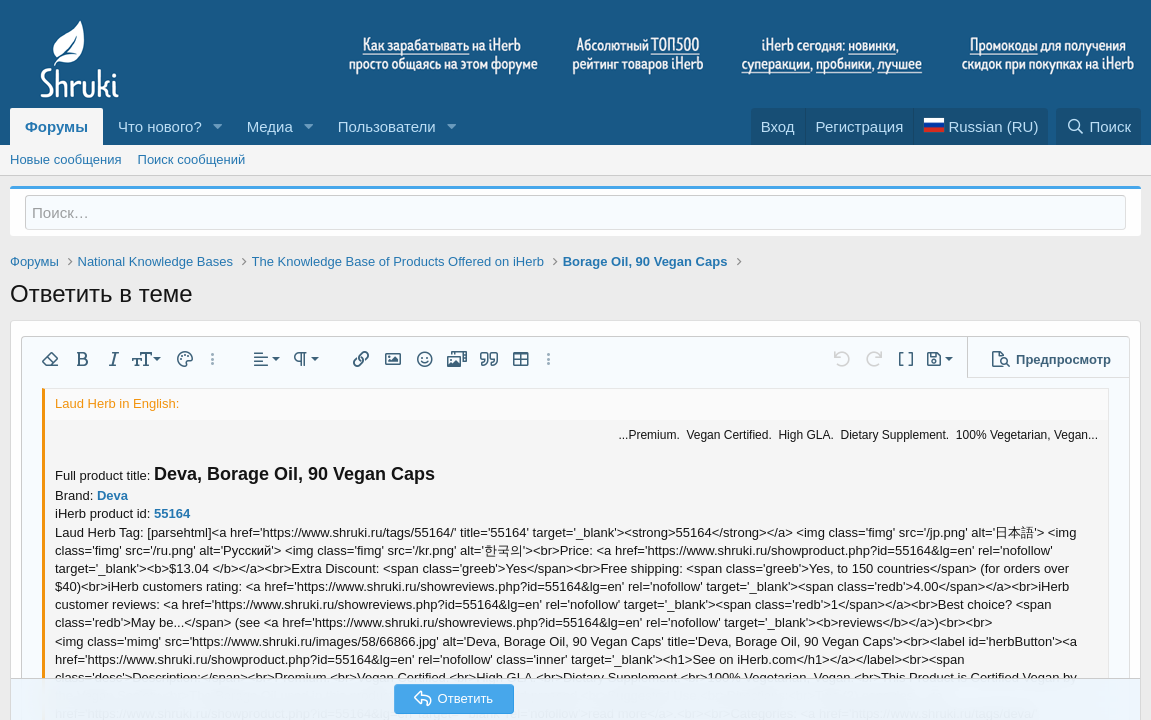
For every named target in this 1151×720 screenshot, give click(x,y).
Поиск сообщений (192, 159)
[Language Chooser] (980, 126)
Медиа (270, 126)
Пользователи (387, 126)
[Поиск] (1098, 126)
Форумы (56, 126)
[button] (218, 126)
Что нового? (160, 126)
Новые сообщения (66, 159)
